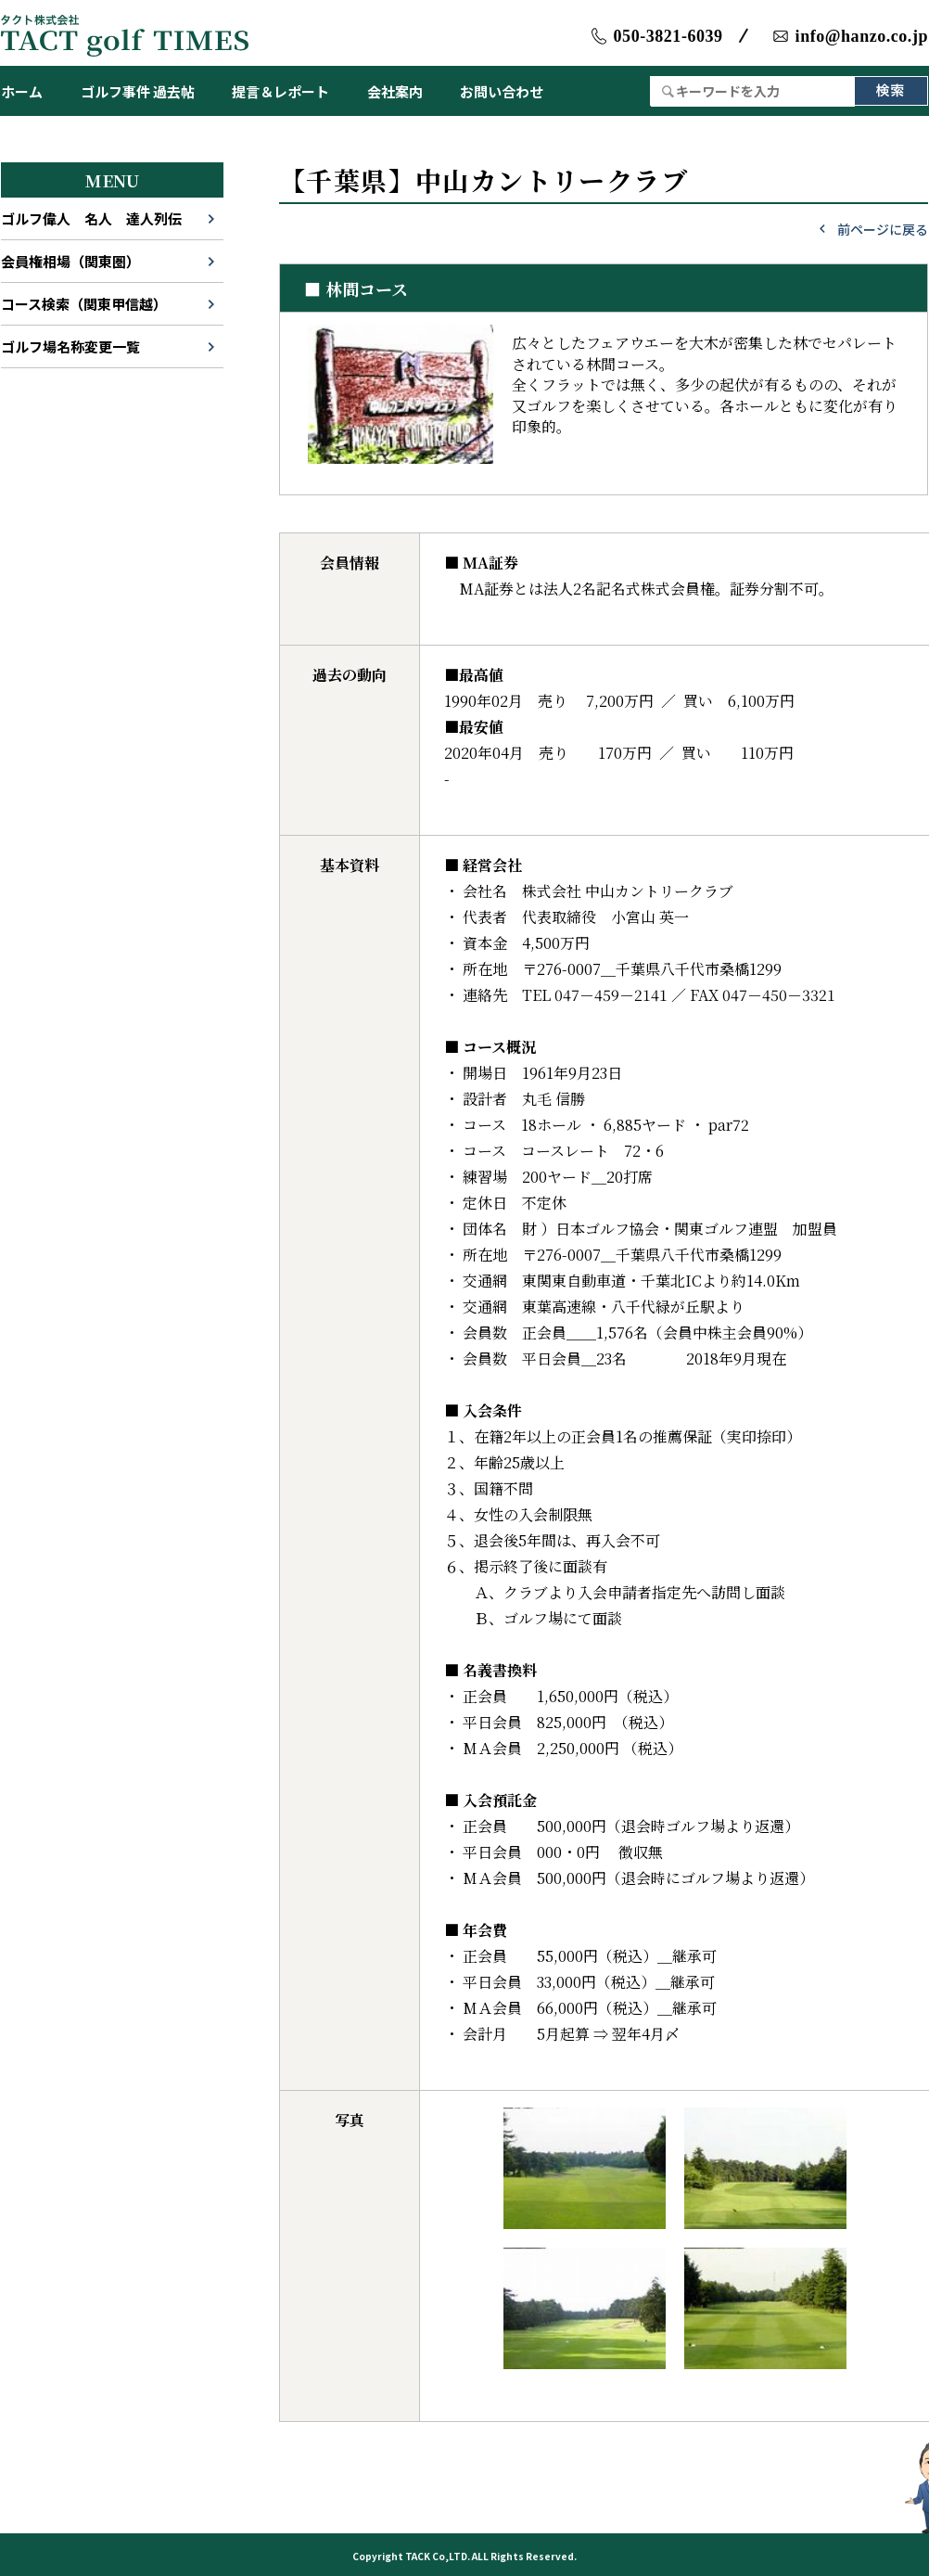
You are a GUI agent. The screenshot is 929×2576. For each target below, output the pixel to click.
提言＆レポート (280, 91)
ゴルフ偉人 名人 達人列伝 (91, 218)
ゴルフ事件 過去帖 (138, 91)
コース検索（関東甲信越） (84, 304)
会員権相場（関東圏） (70, 261)
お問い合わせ (501, 91)
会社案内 (395, 91)
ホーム (22, 91)
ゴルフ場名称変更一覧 (70, 346)
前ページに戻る (882, 229)
